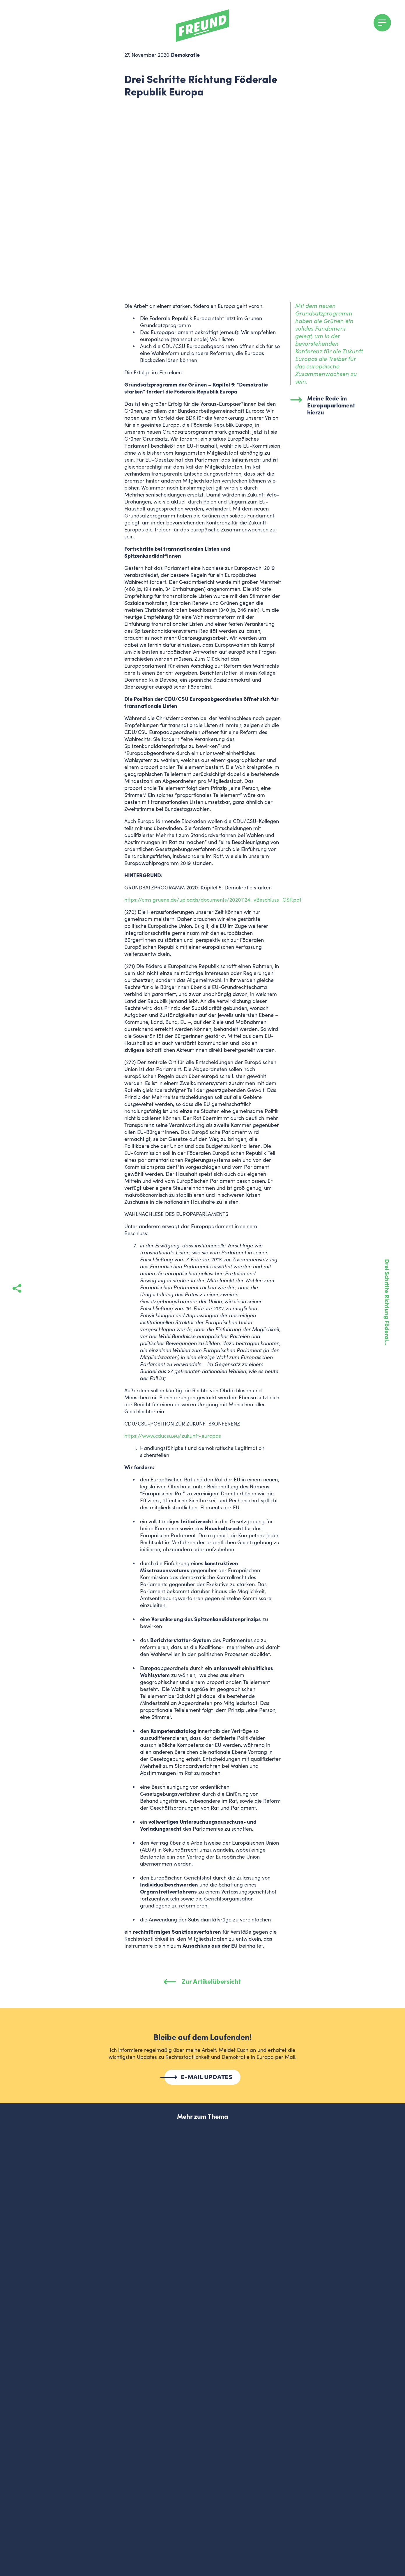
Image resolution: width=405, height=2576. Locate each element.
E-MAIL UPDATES (206, 2076)
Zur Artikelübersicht (202, 1980)
